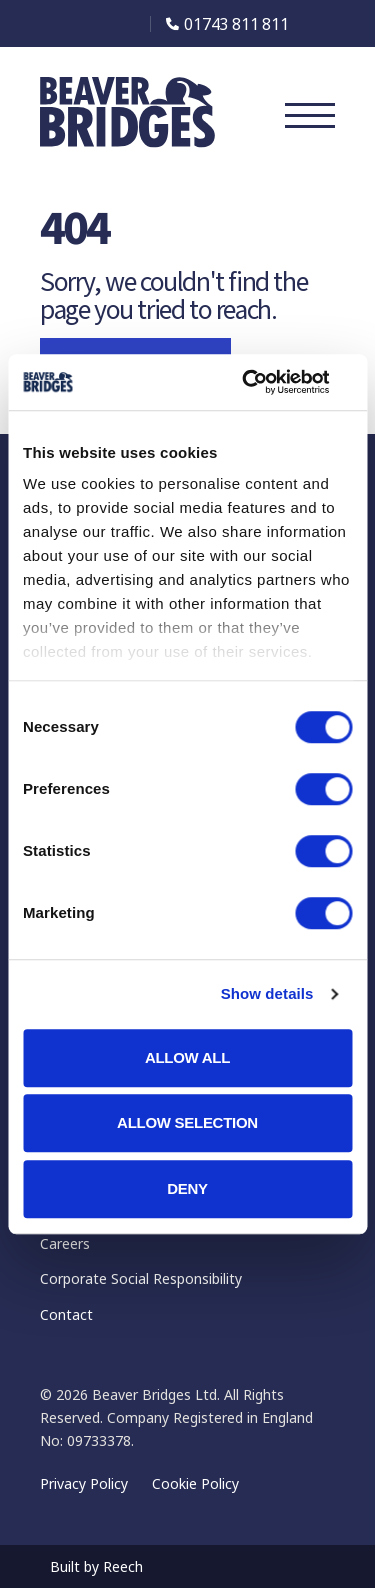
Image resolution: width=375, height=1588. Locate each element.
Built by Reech (96, 1566)
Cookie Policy (195, 1483)
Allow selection (187, 1122)
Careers (65, 1243)
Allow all (187, 1057)
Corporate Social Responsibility (141, 1278)
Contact (66, 1314)
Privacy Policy (84, 1483)
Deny (187, 1188)
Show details (267, 993)
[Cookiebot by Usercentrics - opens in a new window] (267, 382)
